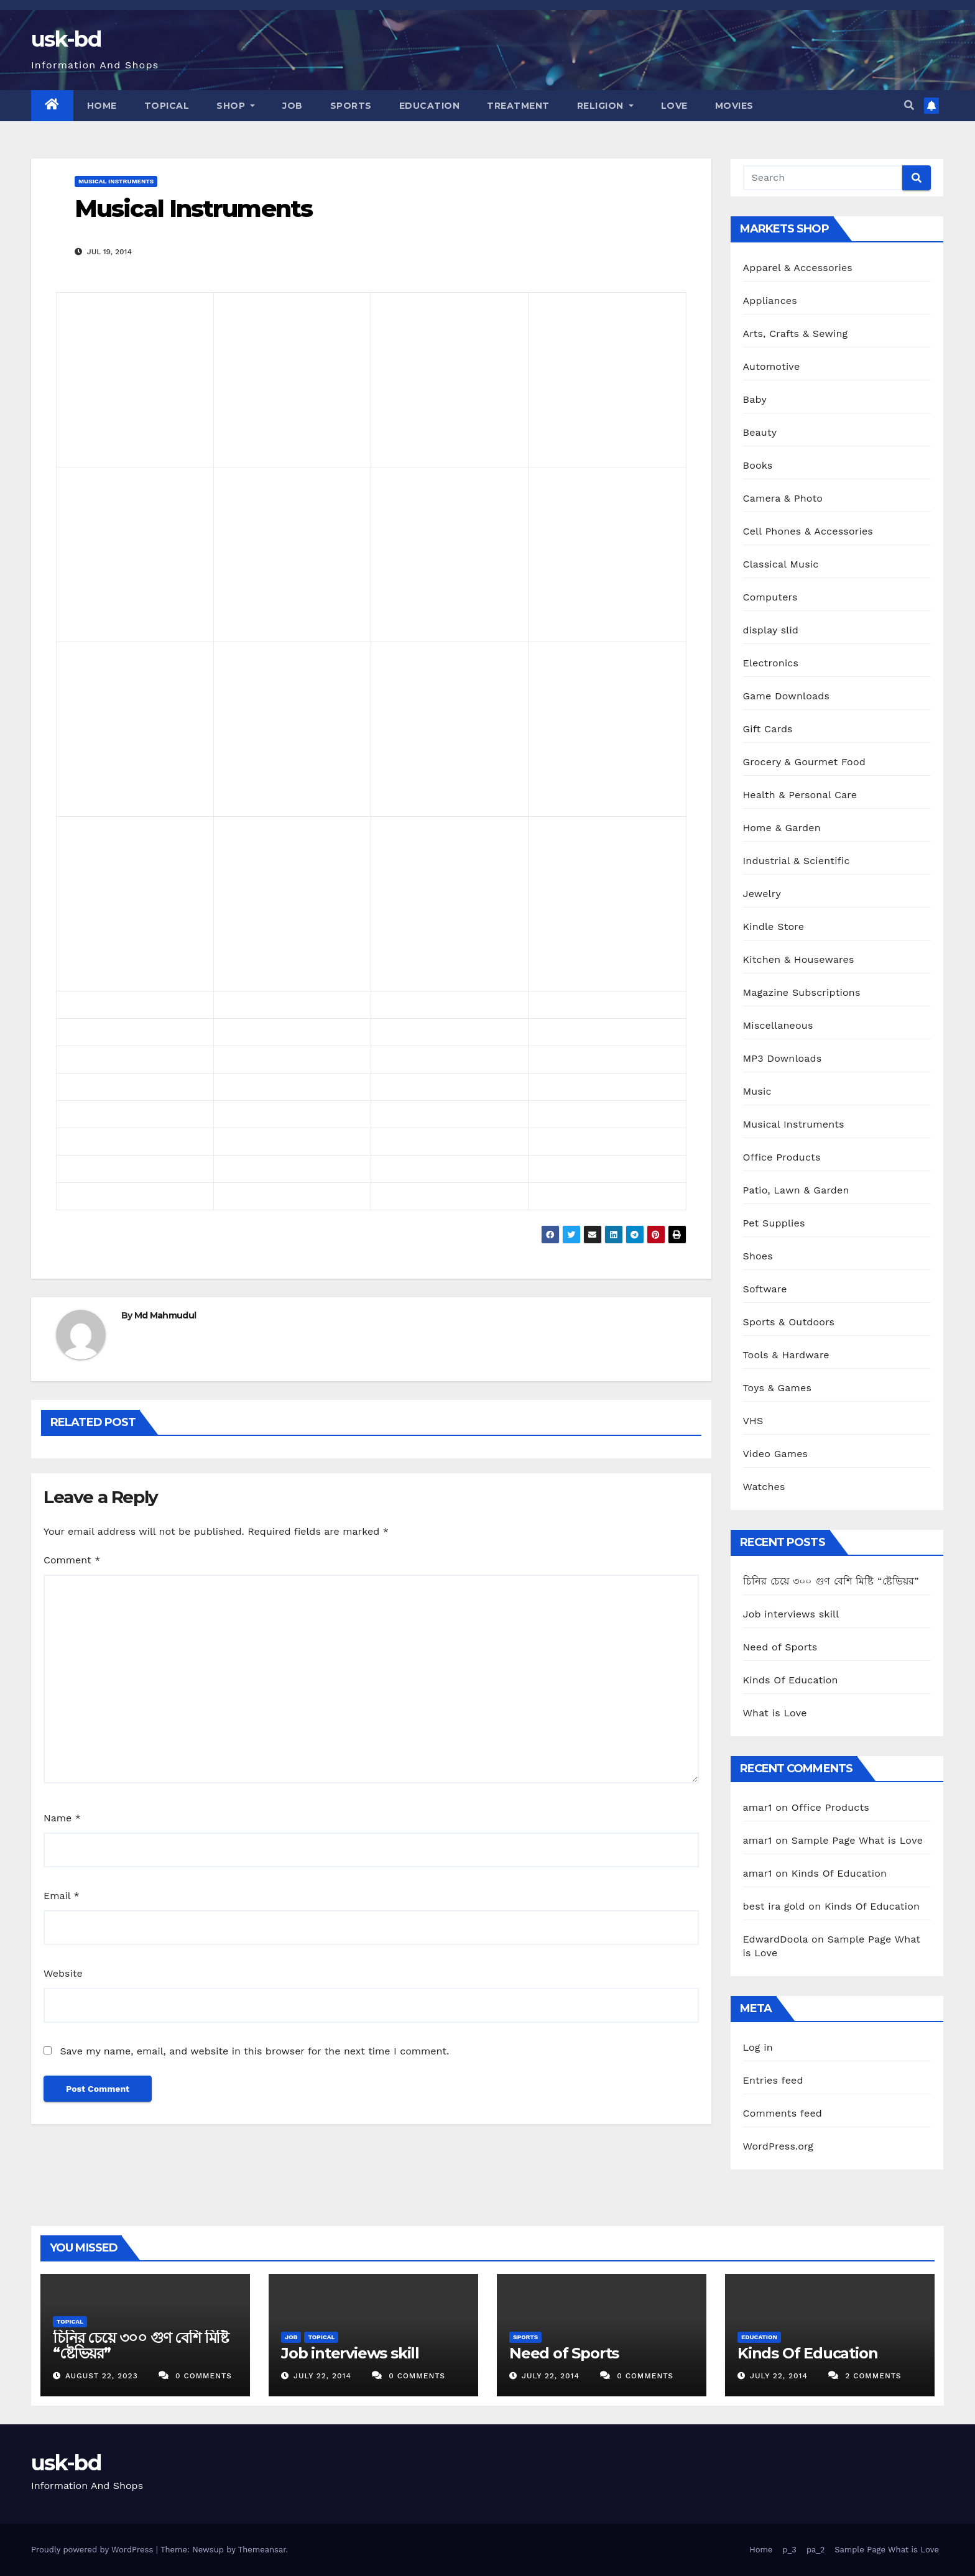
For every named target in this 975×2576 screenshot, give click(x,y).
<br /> (100, 372)
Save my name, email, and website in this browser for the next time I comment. (254, 2051)
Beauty (760, 432)
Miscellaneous (778, 1025)
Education (429, 105)
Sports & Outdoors (789, 1322)
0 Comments (203, 2375)
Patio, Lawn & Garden (796, 1190)
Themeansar (262, 2549)
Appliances (770, 300)
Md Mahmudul (165, 1315)
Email (62, 1896)
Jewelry (762, 893)
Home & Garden (782, 828)
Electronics (771, 663)
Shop (235, 105)
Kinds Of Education (790, 1680)
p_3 (789, 2549)
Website (63, 1973)
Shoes (758, 1256)
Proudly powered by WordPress (93, 2549)
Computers (770, 597)
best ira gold (774, 1906)
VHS (753, 1421)
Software (765, 1289)
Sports (351, 105)
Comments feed (783, 2113)
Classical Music (781, 564)
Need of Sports (780, 1647)
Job (292, 105)
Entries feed (773, 2080)
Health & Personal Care (800, 795)
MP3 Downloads (782, 1058)
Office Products (782, 1157)
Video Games (775, 1454)
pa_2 (815, 2549)
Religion (605, 105)
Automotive (771, 366)
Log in (758, 2047)
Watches (764, 1487)
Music (757, 1091)
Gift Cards (768, 729)
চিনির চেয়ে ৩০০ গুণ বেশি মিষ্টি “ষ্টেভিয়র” (831, 1581)
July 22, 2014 (323, 2375)
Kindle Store (774, 926)
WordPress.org (778, 2146)
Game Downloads (786, 696)
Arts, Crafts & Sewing (795, 333)
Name (62, 1818)
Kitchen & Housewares (798, 959)
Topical (167, 105)
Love (674, 105)
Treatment (518, 105)
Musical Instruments (116, 181)
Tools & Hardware (786, 1355)
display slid (771, 630)
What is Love (775, 1713)
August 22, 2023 (103, 2375)
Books (758, 465)
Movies (734, 105)
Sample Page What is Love (857, 1840)
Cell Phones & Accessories (808, 531)
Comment (72, 1560)
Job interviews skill (791, 1614)
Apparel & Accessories (798, 268)
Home (102, 105)
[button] (909, 105)
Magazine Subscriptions (802, 992)
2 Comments (873, 2375)
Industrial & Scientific (796, 861)
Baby (755, 399)
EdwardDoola (775, 1939)
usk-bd (66, 39)
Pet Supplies (774, 1223)
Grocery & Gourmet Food (804, 762)
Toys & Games (777, 1388)
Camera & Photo (783, 498)
